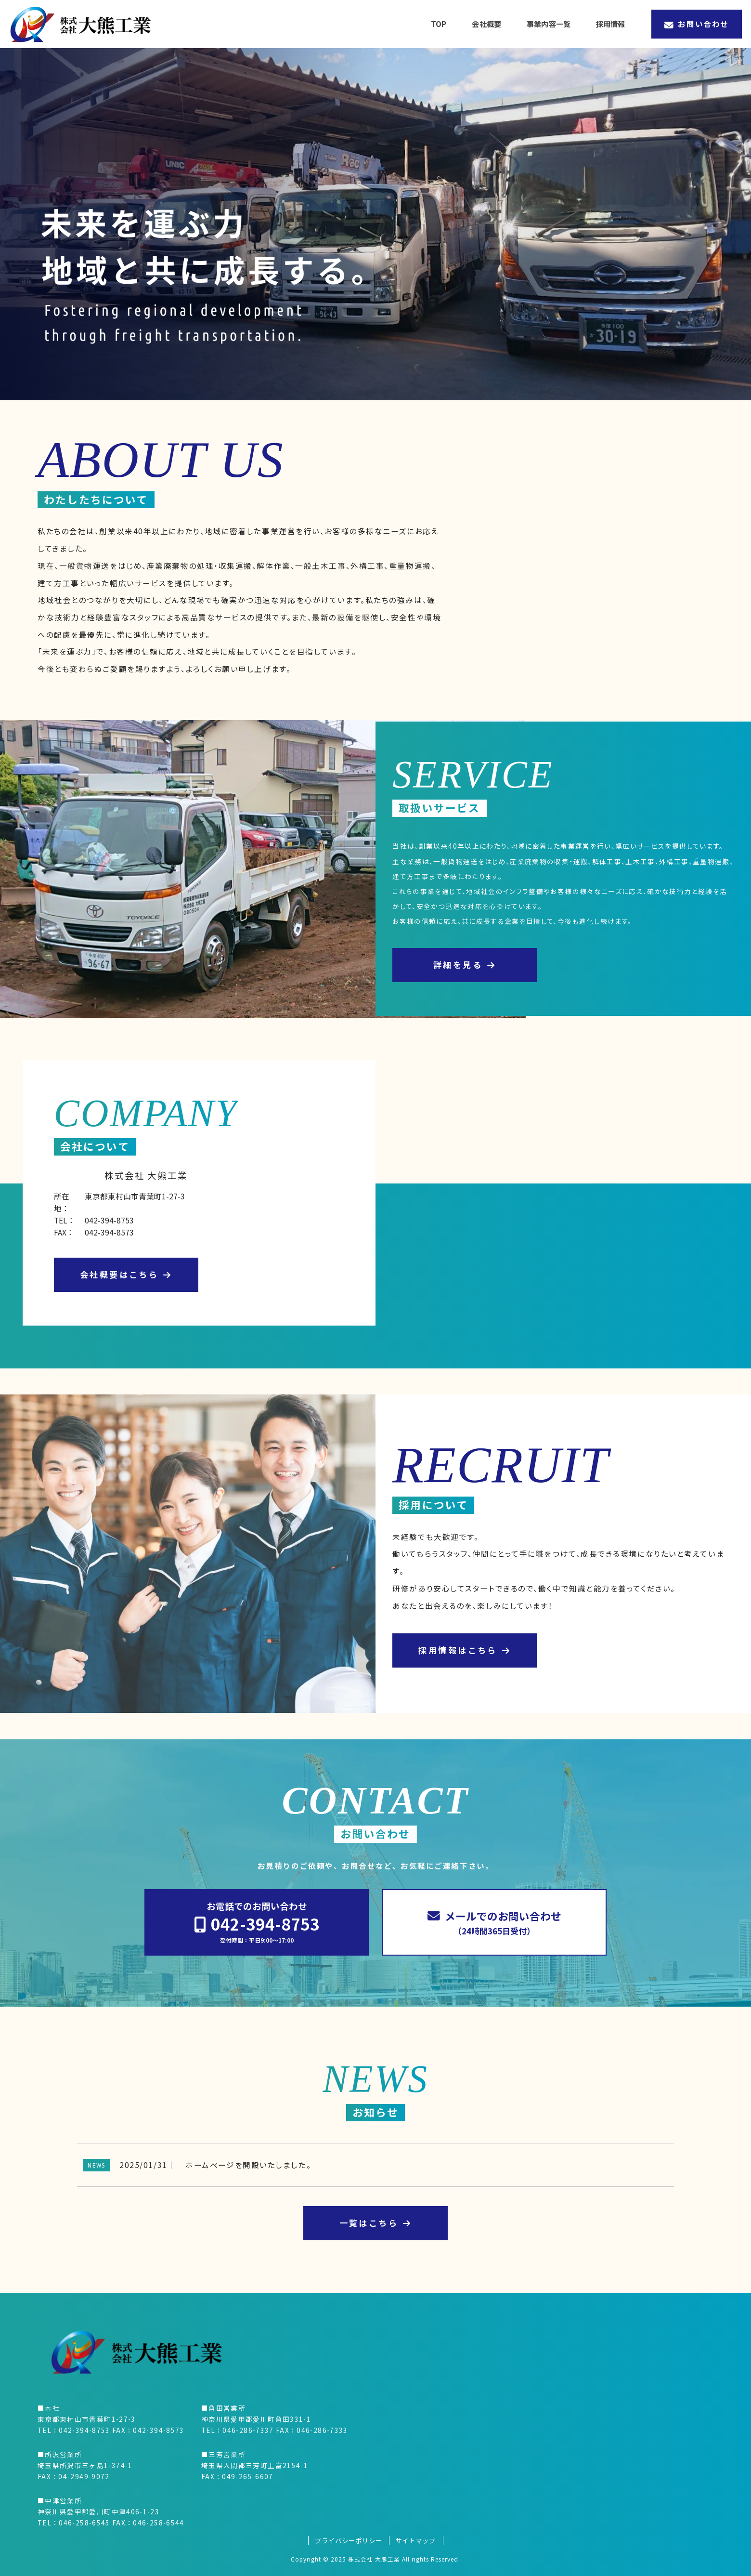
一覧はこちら (375, 2223)
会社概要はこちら (126, 1274)
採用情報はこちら (464, 1650)
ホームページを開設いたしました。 (248, 2164)
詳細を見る (464, 965)
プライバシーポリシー (348, 2540)
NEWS (96, 2165)
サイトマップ (415, 2540)
